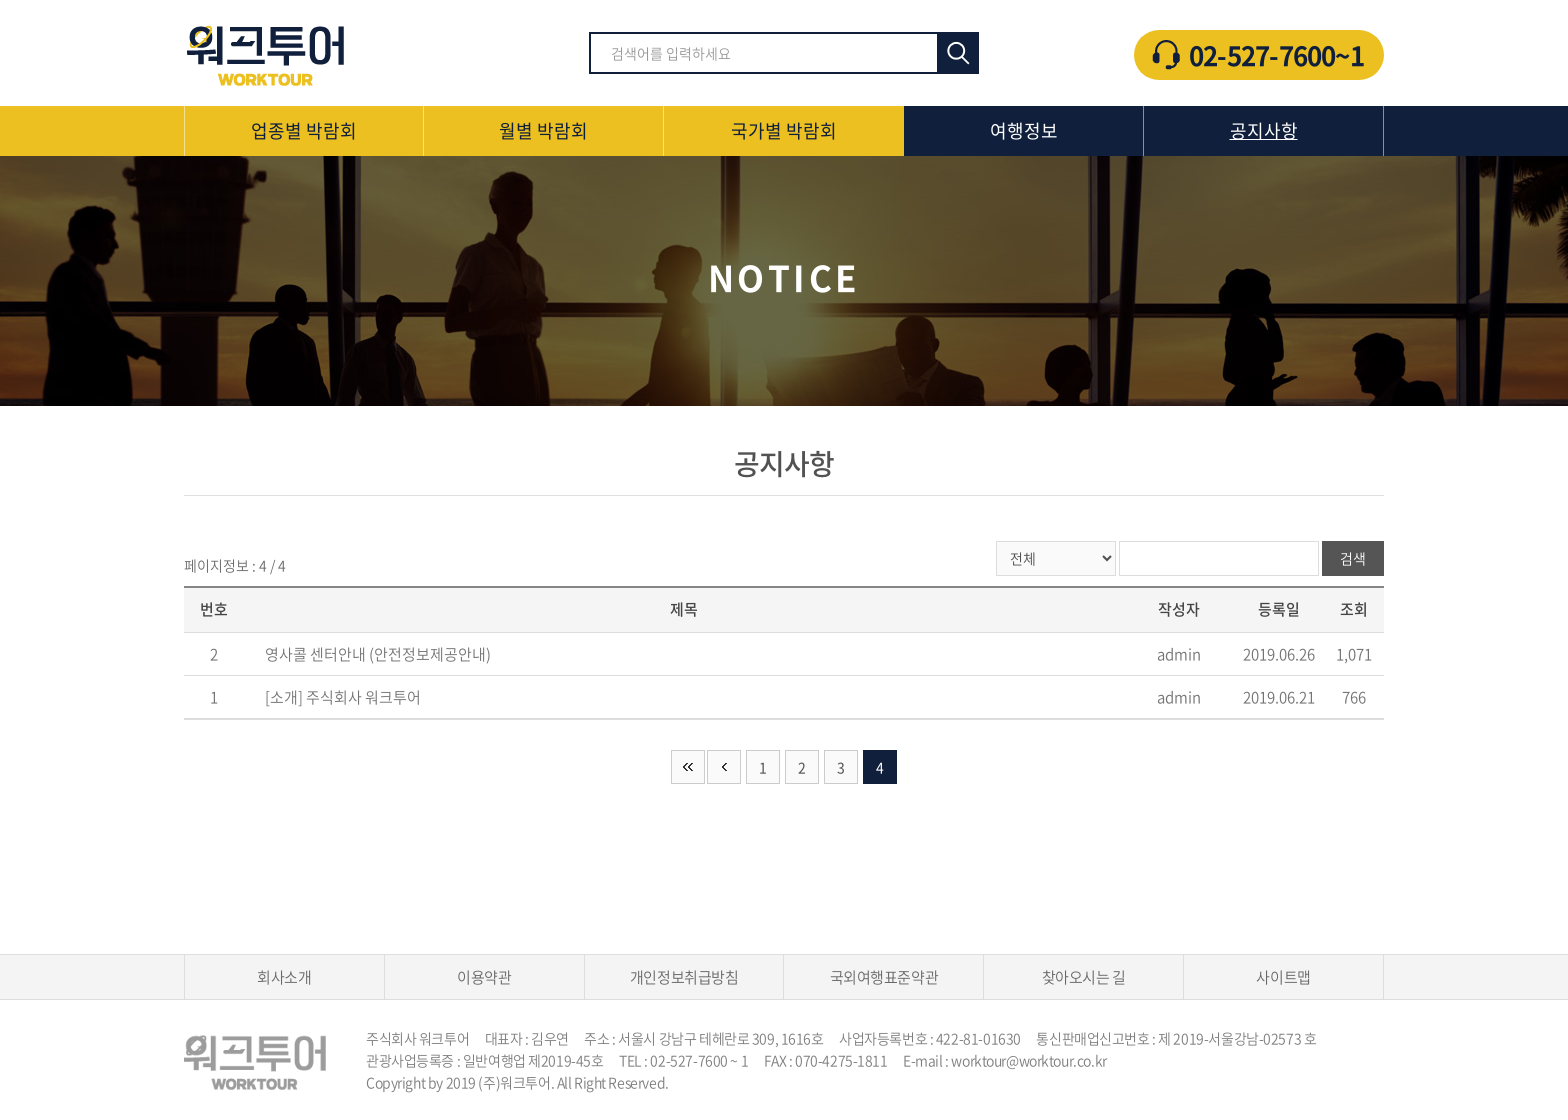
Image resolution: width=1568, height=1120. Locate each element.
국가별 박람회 (784, 130)
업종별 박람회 (304, 130)
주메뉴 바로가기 (0, 0)
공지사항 (1264, 130)
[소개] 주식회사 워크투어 (343, 697)
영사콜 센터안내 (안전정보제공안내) (378, 654)
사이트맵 (1283, 977)
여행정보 (1024, 130)
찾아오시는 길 (1084, 977)
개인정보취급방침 (684, 977)
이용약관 (484, 977)
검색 (958, 53)
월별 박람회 (543, 130)
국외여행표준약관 (884, 977)
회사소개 (284, 977)
